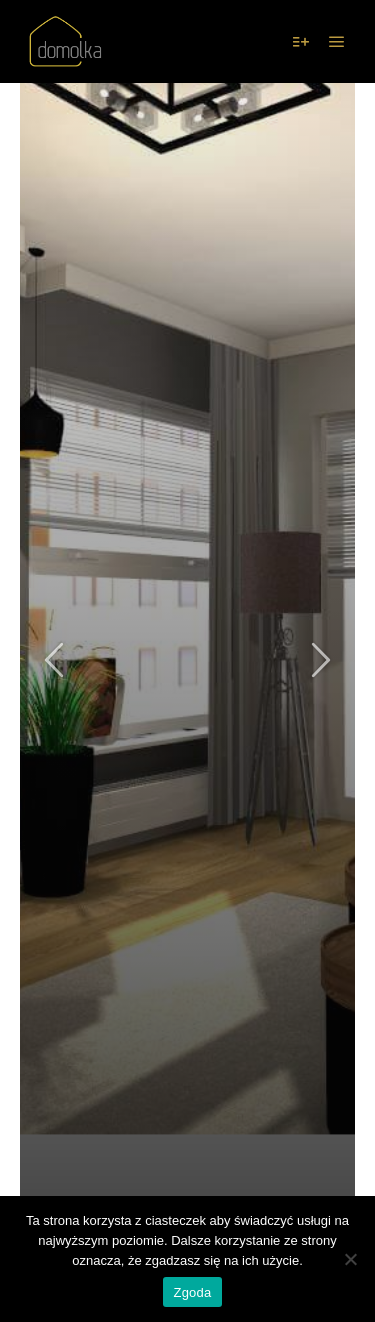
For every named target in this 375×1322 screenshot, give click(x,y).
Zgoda (192, 1292)
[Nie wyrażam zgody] (350, 1259)
